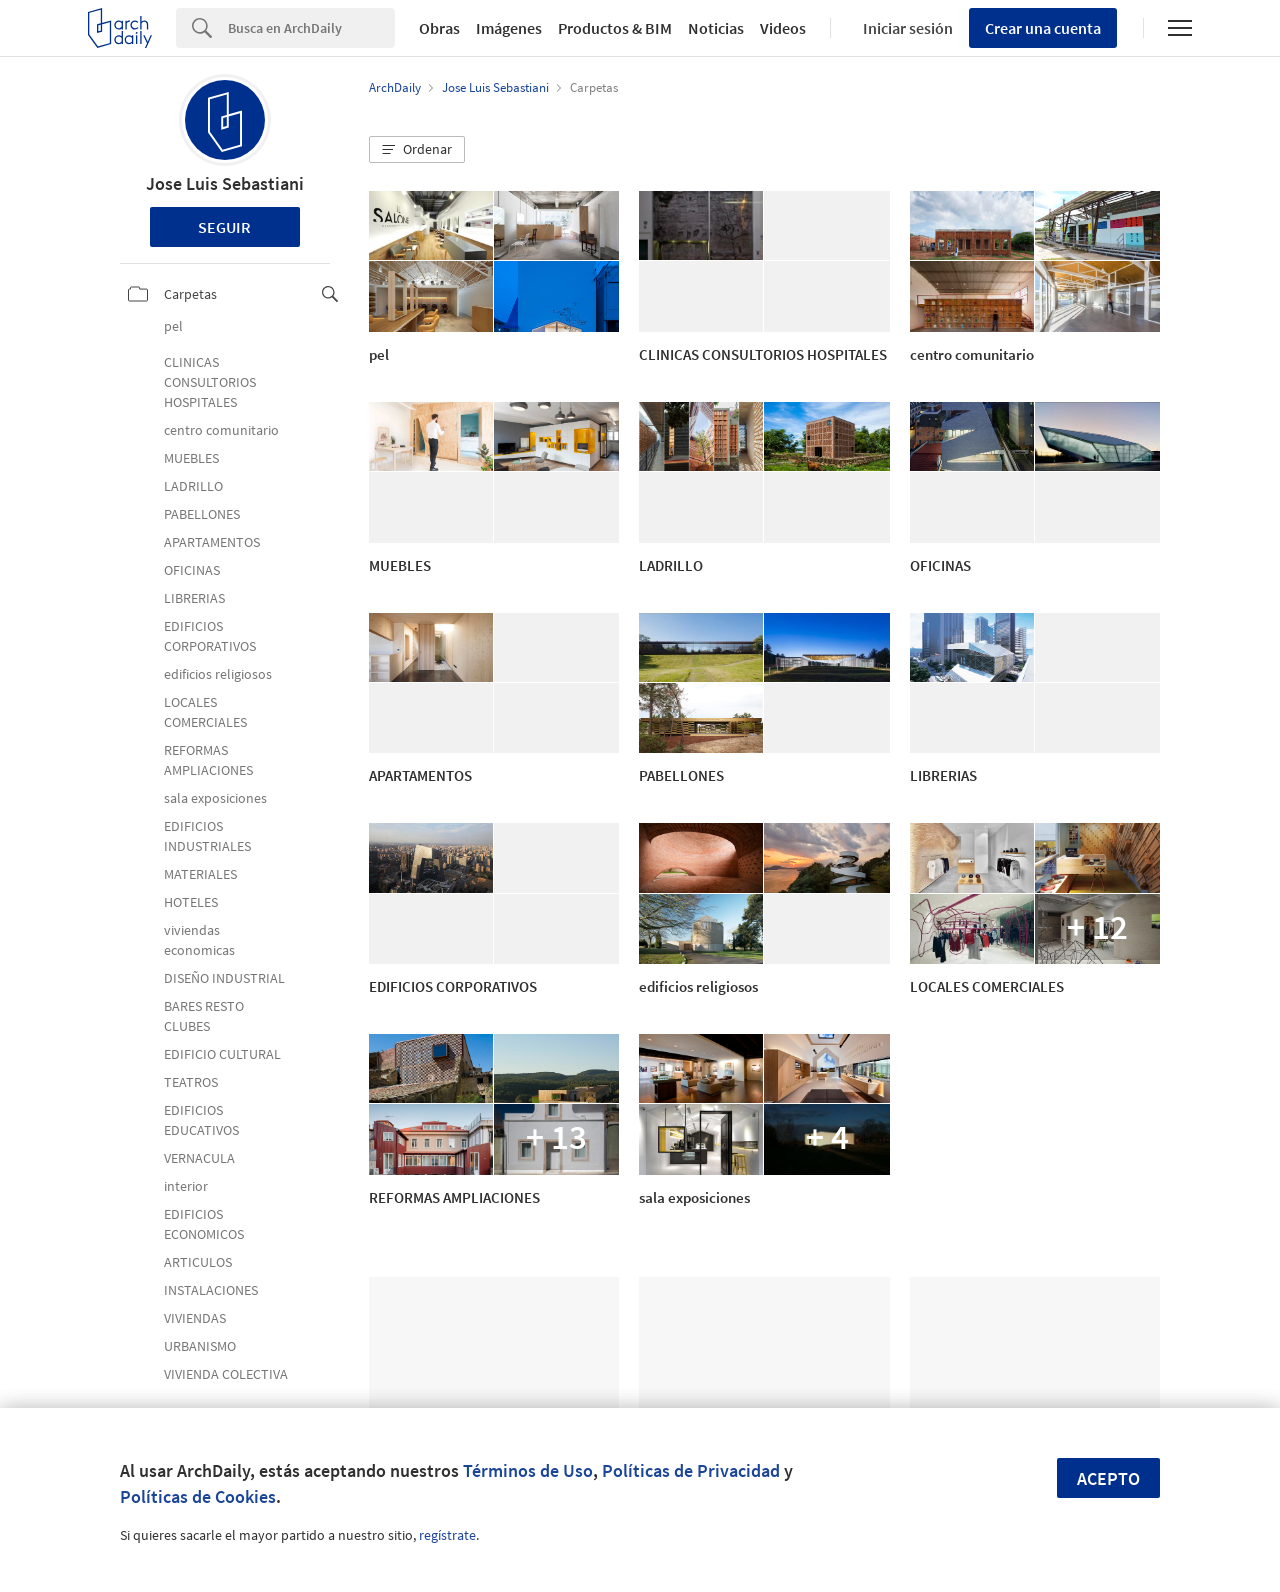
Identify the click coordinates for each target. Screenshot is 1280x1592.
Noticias (716, 28)
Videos (783, 28)
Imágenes (509, 28)
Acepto (1108, 1478)
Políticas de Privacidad (691, 1470)
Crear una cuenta (1043, 28)
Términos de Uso (528, 1470)
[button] (417, 150)
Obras (439, 28)
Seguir (224, 227)
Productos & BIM (615, 28)
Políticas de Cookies (198, 1496)
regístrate (447, 1535)
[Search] (311, 28)
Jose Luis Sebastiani (225, 183)
